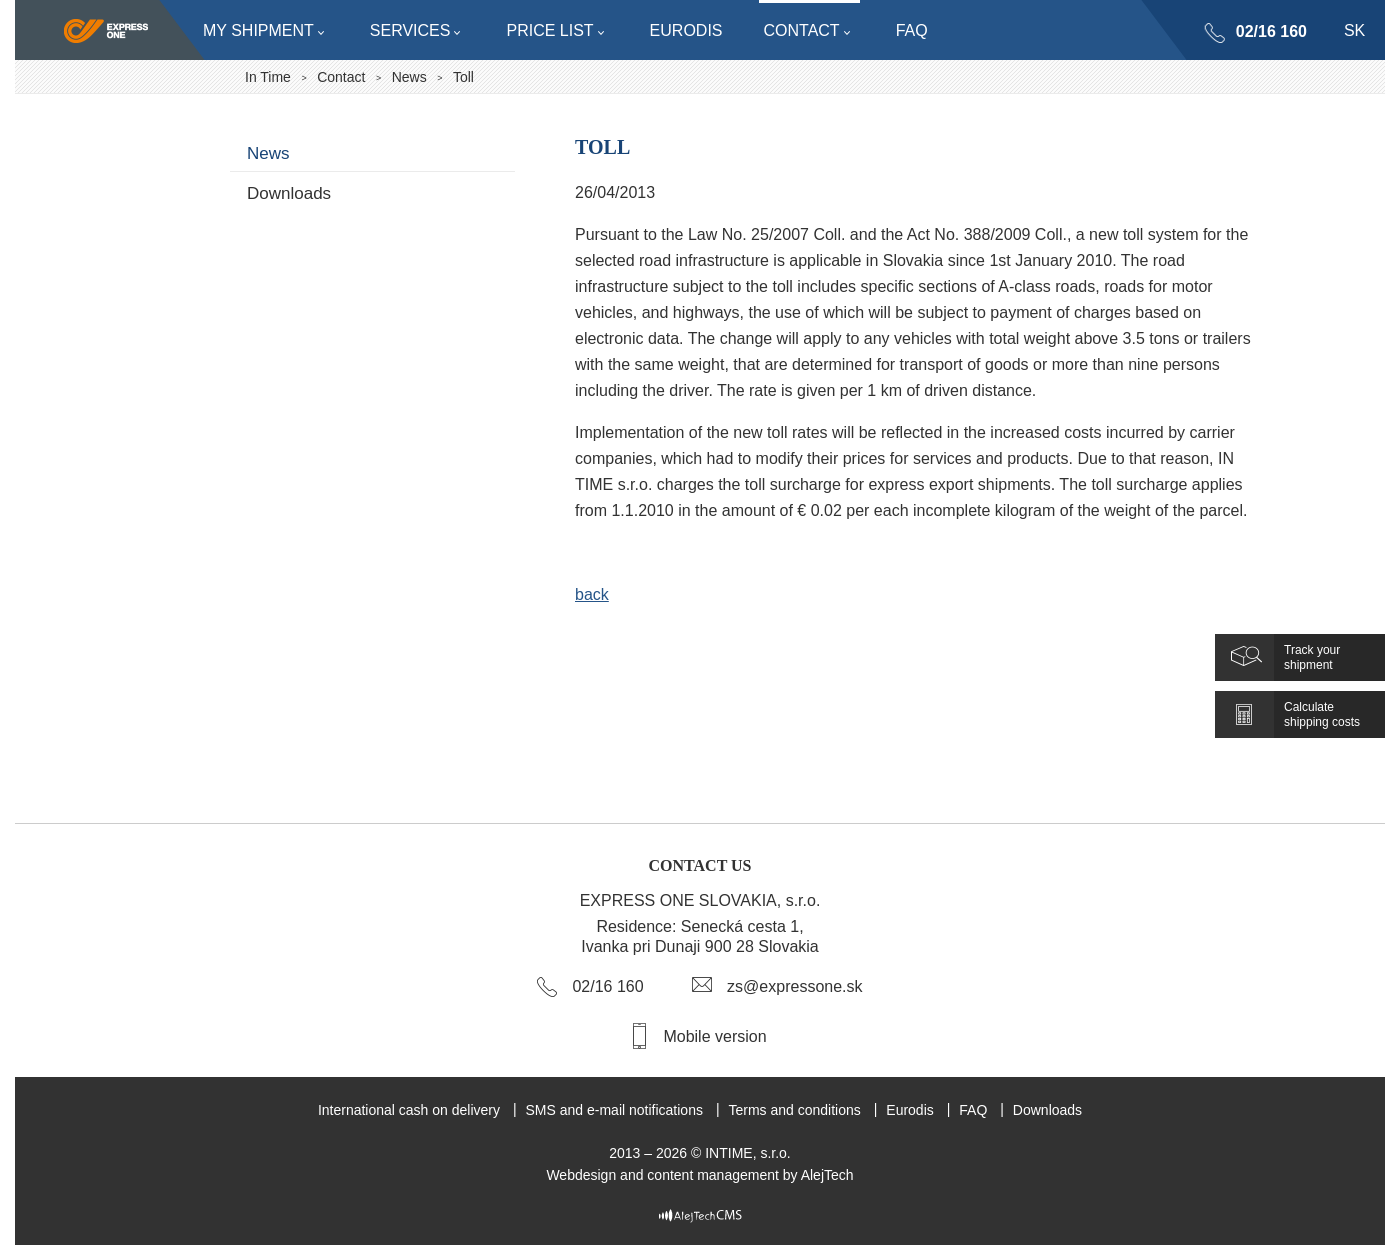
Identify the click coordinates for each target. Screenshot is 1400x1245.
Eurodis (909, 1110)
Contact (341, 77)
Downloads (289, 193)
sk (1354, 30)
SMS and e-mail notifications (614, 1110)
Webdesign (581, 1175)
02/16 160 (1271, 31)
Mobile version (714, 1036)
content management (713, 1175)
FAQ (973, 1110)
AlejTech (827, 1175)
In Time (268, 77)
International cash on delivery (409, 1110)
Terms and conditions (794, 1110)
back (592, 594)
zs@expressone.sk (794, 986)
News (409, 77)
